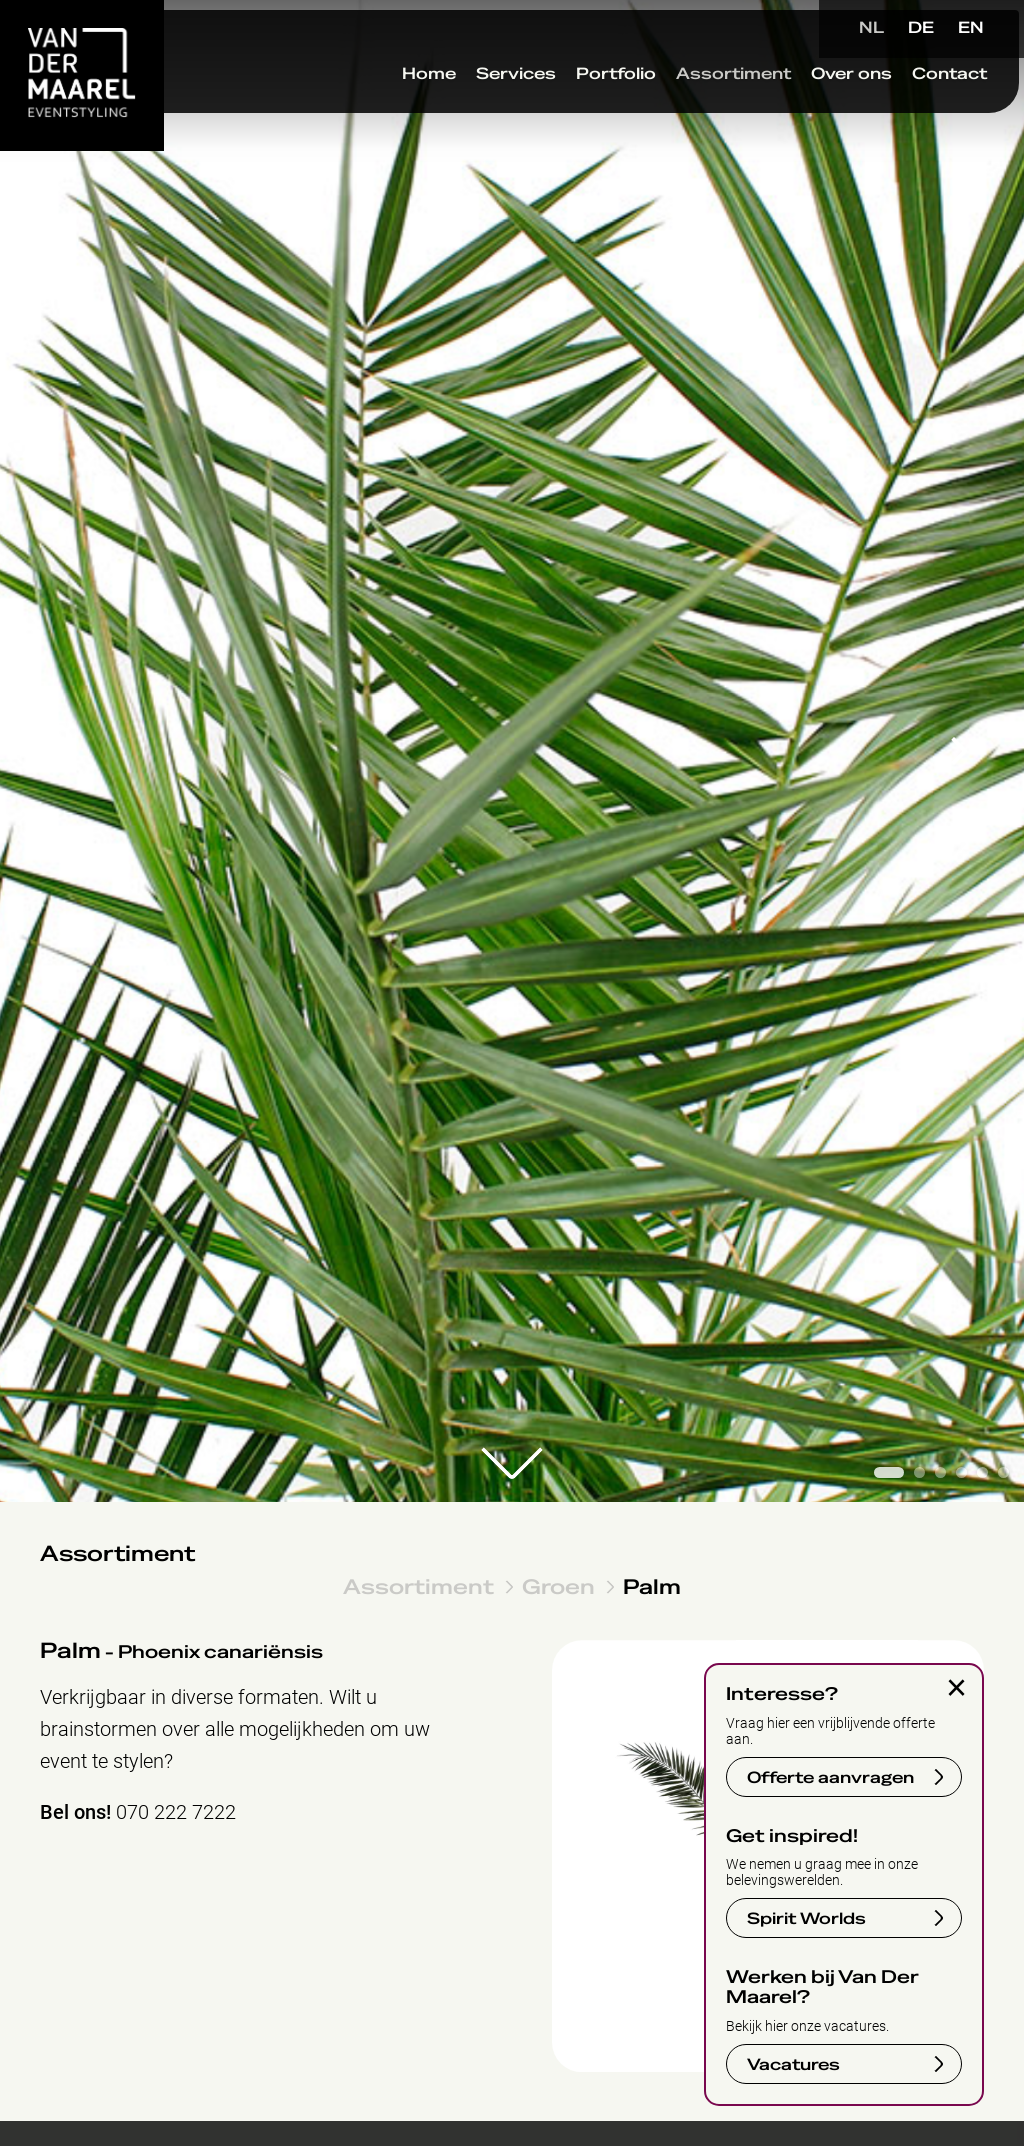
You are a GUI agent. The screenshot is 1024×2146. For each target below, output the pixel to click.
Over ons (808, 109)
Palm (652, 1586)
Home (386, 109)
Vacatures (793, 2065)
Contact (906, 109)
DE (921, 28)
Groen (558, 1586)
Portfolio (573, 109)
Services (473, 109)
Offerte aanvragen (830, 1778)
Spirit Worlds (806, 1919)
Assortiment (690, 109)
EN (971, 28)
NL (871, 28)
